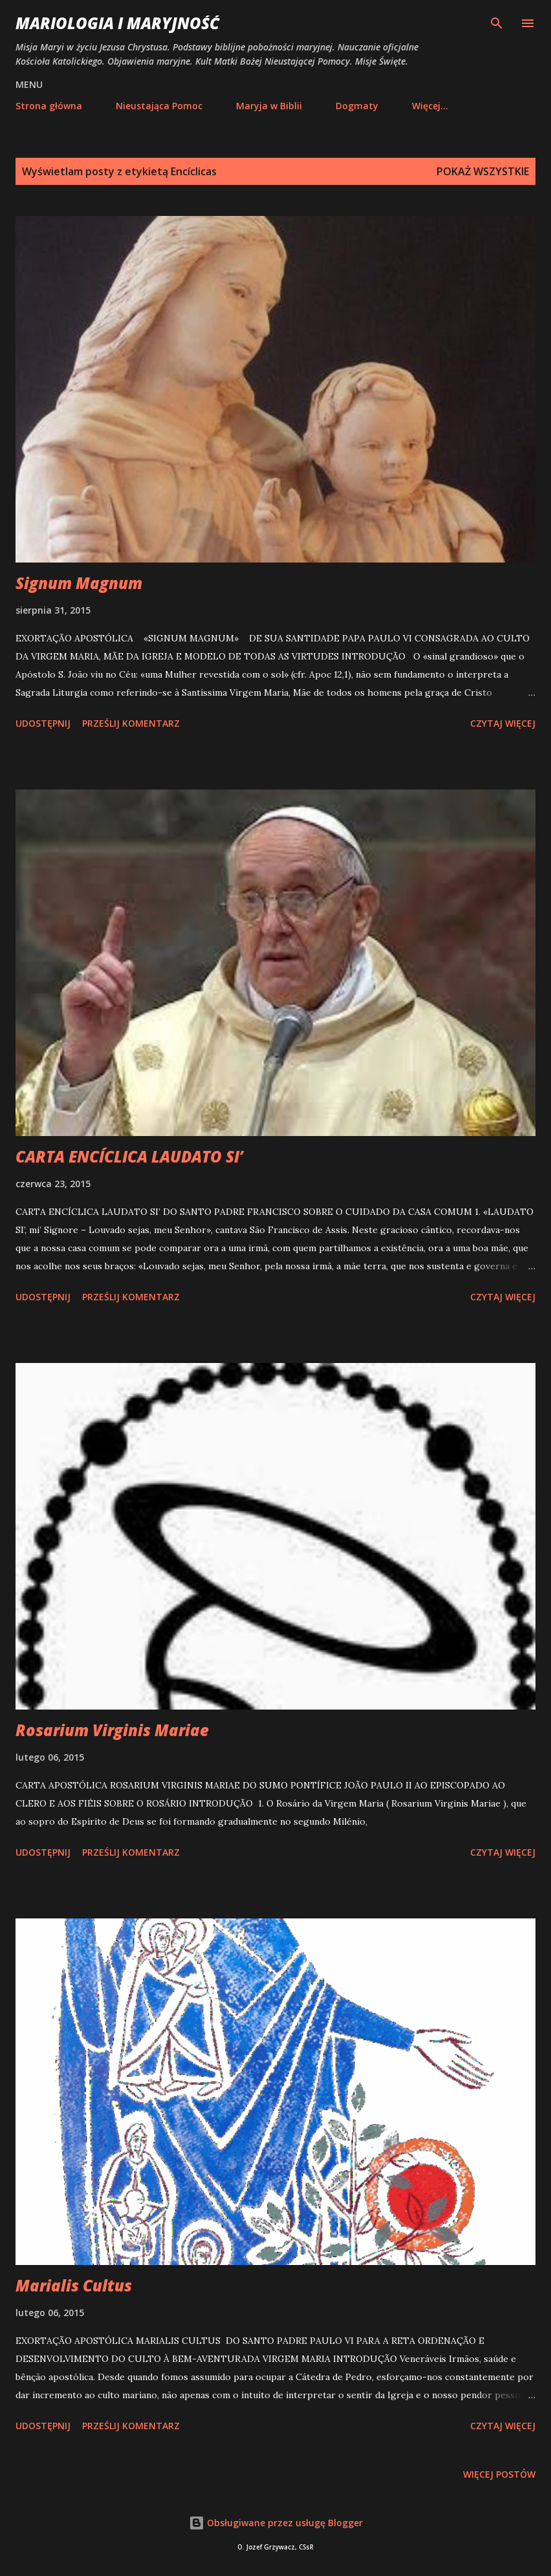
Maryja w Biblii (269, 106)
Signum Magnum (79, 583)
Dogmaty (357, 106)
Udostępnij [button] (43, 723)
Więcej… (430, 106)
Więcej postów (499, 2474)
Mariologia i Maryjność (117, 23)
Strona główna (49, 106)
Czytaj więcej (502, 723)
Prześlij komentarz (131, 723)
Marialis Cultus (74, 2285)
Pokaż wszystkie (483, 171)
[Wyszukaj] (496, 23)
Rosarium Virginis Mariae (112, 1730)
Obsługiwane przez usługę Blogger (276, 2523)
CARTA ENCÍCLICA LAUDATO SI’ (129, 1156)
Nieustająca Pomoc (159, 106)
